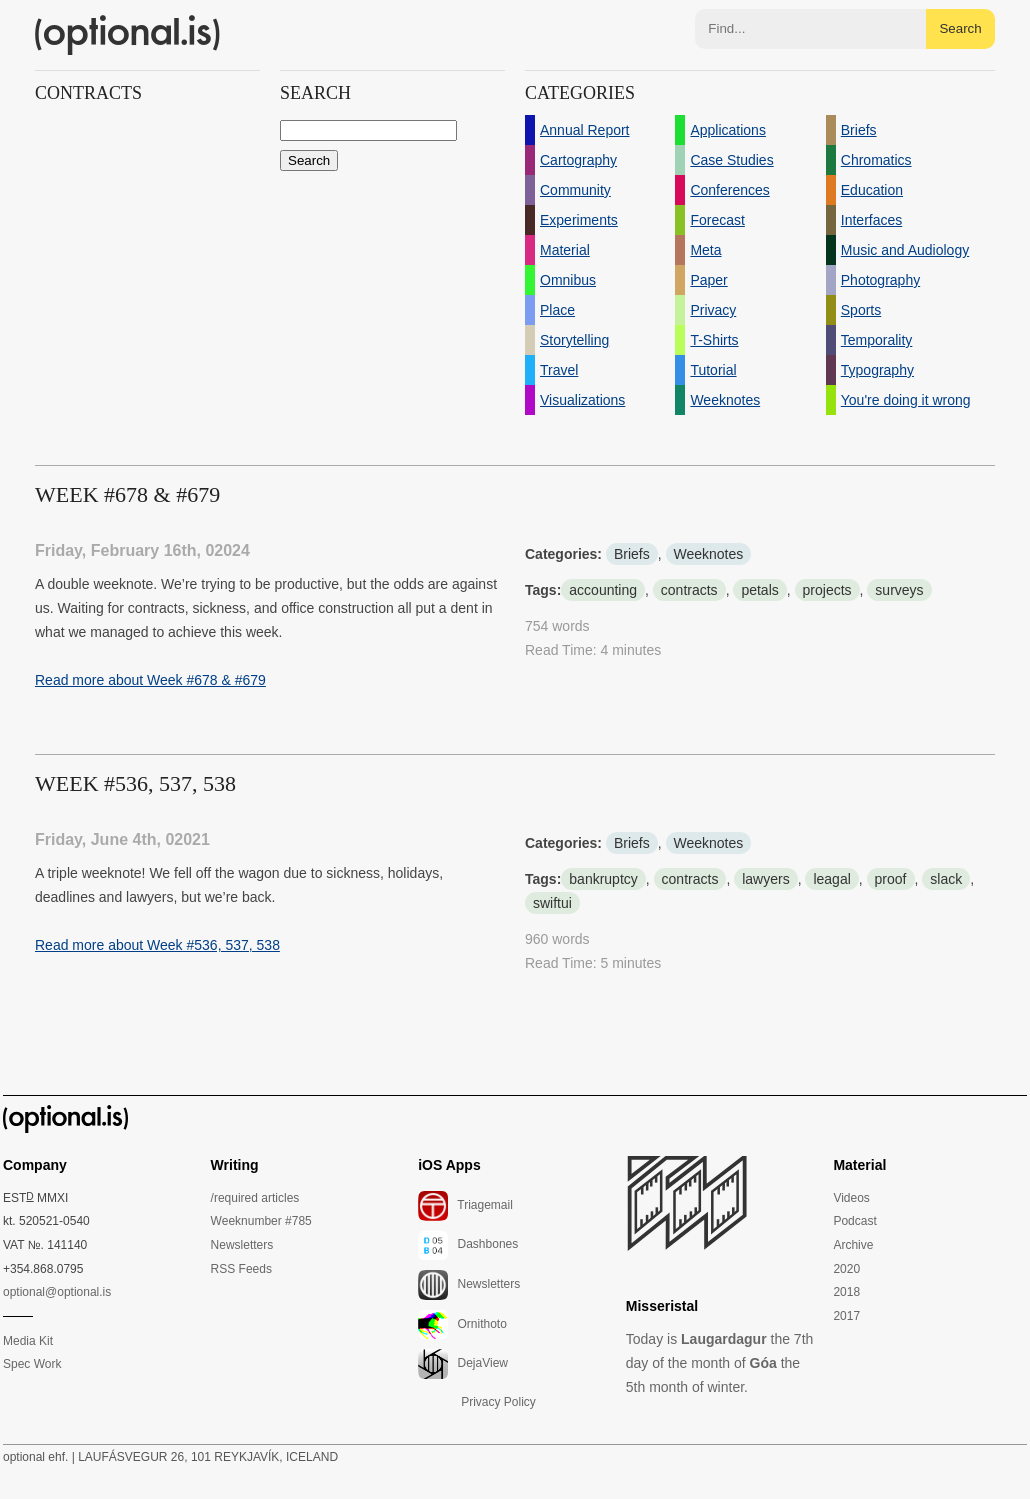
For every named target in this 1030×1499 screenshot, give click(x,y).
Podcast (854, 1221)
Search (960, 28)
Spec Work (32, 1364)
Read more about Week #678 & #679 (150, 680)
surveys (899, 590)
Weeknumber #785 (261, 1221)
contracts (689, 590)
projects (827, 590)
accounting (603, 590)
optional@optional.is (57, 1292)
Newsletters (242, 1245)
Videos (851, 1198)
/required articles (255, 1198)
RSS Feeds (241, 1269)
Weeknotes (709, 554)
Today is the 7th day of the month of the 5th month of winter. (720, 1363)
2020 (846, 1269)
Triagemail (465, 1206)
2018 (846, 1292)
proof (891, 879)
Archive (853, 1245)
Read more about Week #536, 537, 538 (157, 945)
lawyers (765, 879)
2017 (846, 1316)
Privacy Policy (498, 1402)
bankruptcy (603, 879)
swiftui (552, 903)
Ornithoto (462, 1325)
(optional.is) (128, 35)
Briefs (632, 554)
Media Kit (28, 1341)
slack (946, 879)
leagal (831, 879)
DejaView (463, 1364)
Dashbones (468, 1245)
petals (759, 590)
